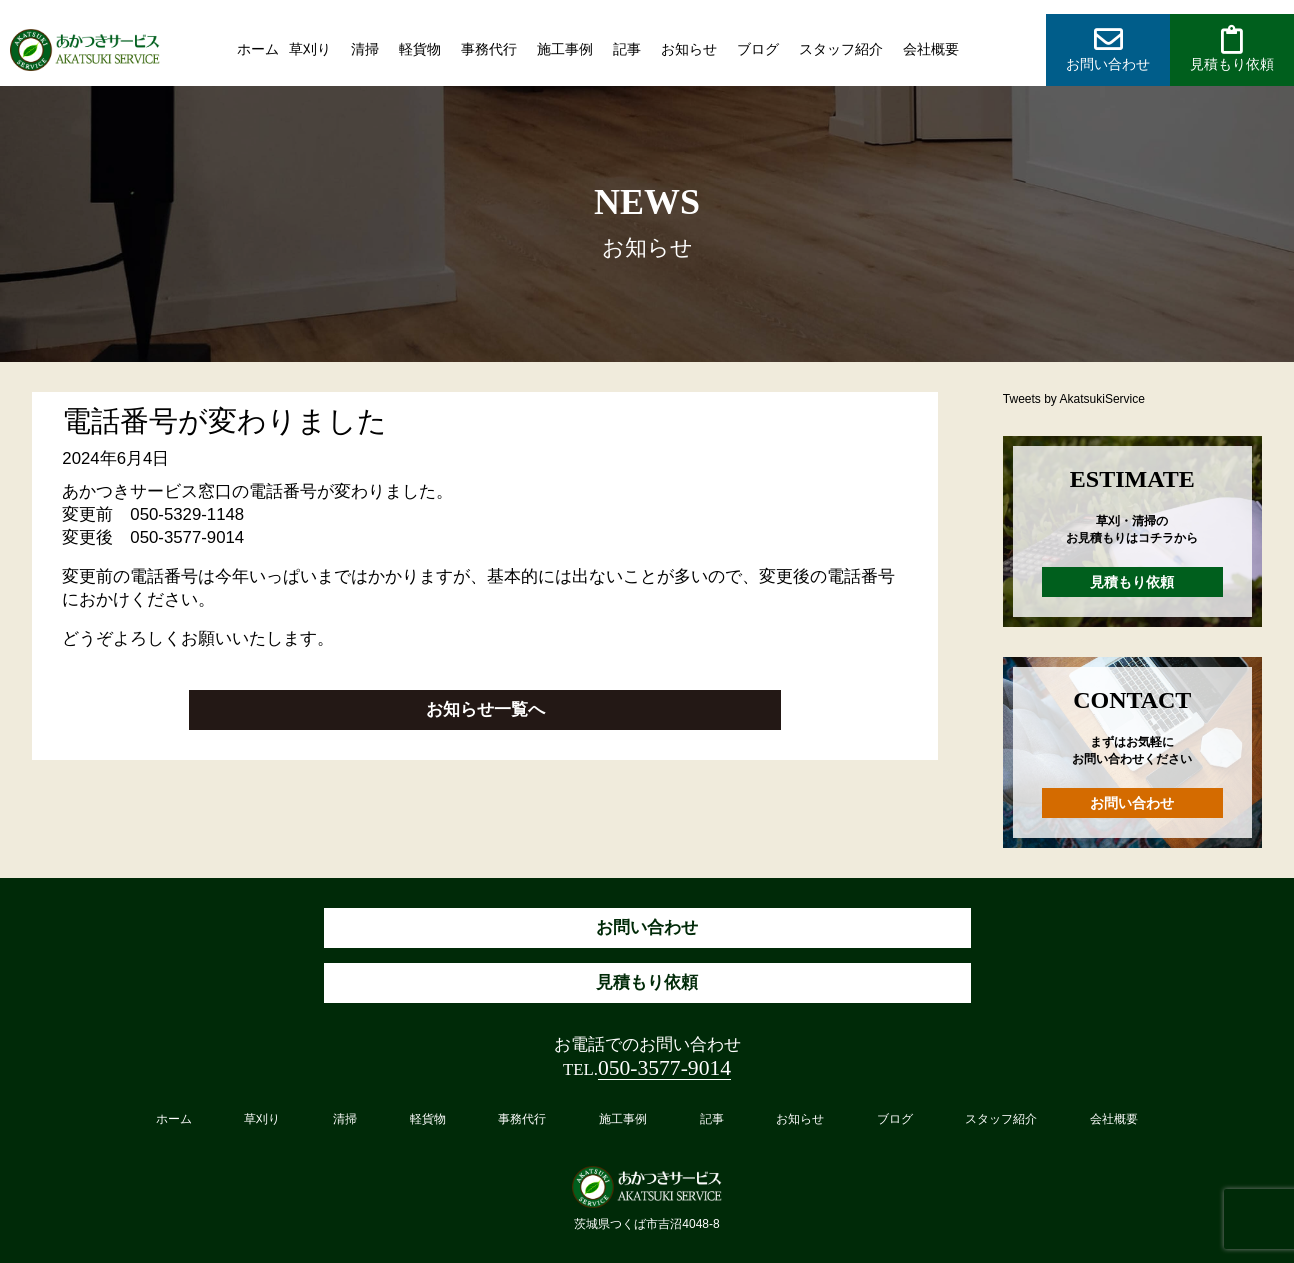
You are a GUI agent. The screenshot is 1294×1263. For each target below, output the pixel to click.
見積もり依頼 (1132, 582)
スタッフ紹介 (841, 49)
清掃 (365, 49)
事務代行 (489, 49)
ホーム (258, 49)
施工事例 (565, 49)
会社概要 (931, 49)
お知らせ (689, 49)
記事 (627, 49)
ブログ (758, 49)
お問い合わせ (1132, 803)
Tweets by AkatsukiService (1074, 399)
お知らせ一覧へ (485, 709)
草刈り (310, 49)
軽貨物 (420, 49)
